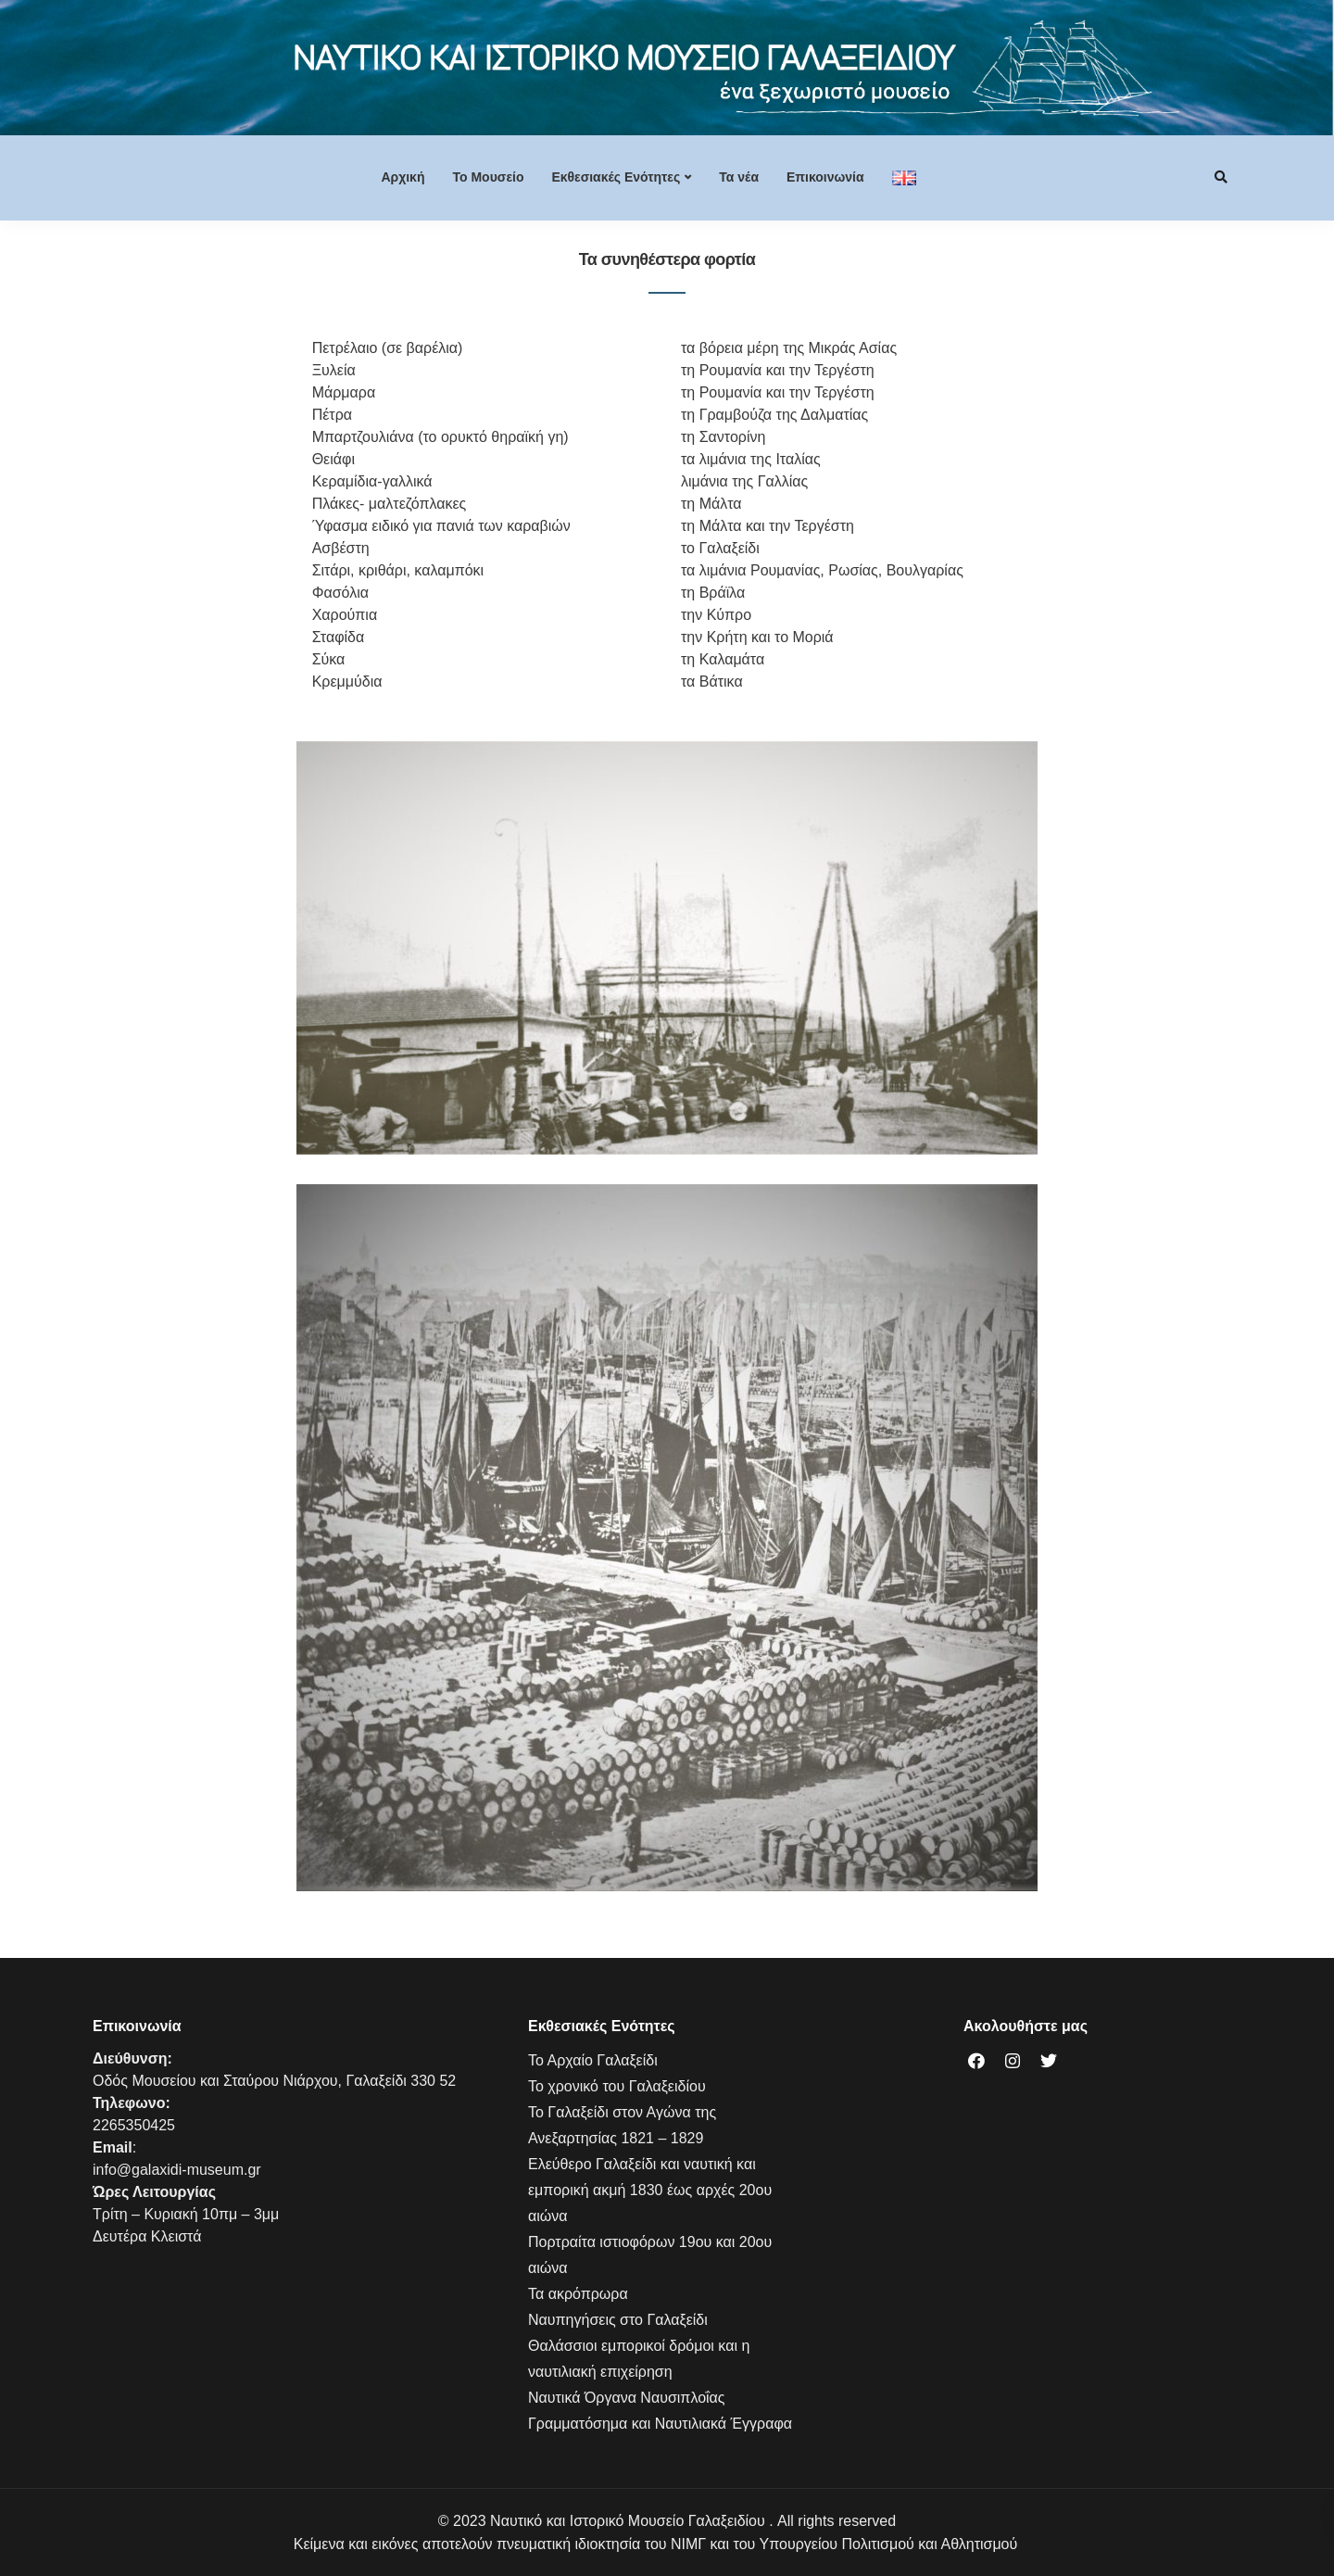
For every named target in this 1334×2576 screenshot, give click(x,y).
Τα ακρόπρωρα (578, 2294)
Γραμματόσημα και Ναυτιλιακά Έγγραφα (660, 2423)
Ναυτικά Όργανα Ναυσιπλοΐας (626, 2398)
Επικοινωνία (825, 177)
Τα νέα (739, 177)
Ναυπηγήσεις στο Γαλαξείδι (618, 2320)
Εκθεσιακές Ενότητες (615, 177)
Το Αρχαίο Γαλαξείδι (593, 2060)
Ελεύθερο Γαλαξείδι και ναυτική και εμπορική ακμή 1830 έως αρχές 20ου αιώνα (650, 2190)
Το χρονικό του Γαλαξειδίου (617, 2086)
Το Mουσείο (487, 177)
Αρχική (402, 177)
